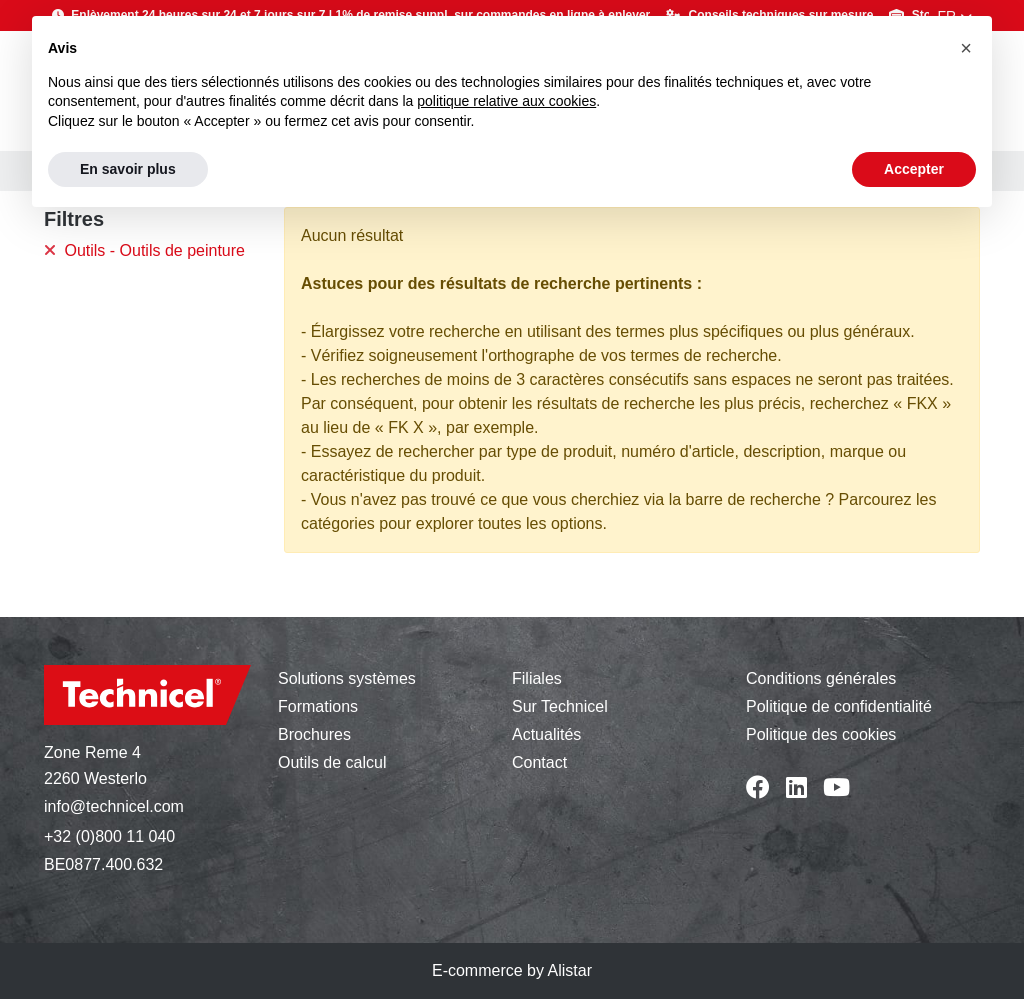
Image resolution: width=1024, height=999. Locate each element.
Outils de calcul (332, 762)
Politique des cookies (821, 734)
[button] (966, 48)
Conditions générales (821, 678)
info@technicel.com (114, 806)
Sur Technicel (560, 706)
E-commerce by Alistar (512, 970)
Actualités (546, 734)
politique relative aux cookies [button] (506, 101)
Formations (318, 706)
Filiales (537, 678)
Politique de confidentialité (839, 706)
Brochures (314, 734)
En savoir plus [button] (128, 169)
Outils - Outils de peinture (144, 250)
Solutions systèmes (347, 678)
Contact (539, 762)
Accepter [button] (914, 169)
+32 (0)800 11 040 (109, 836)
